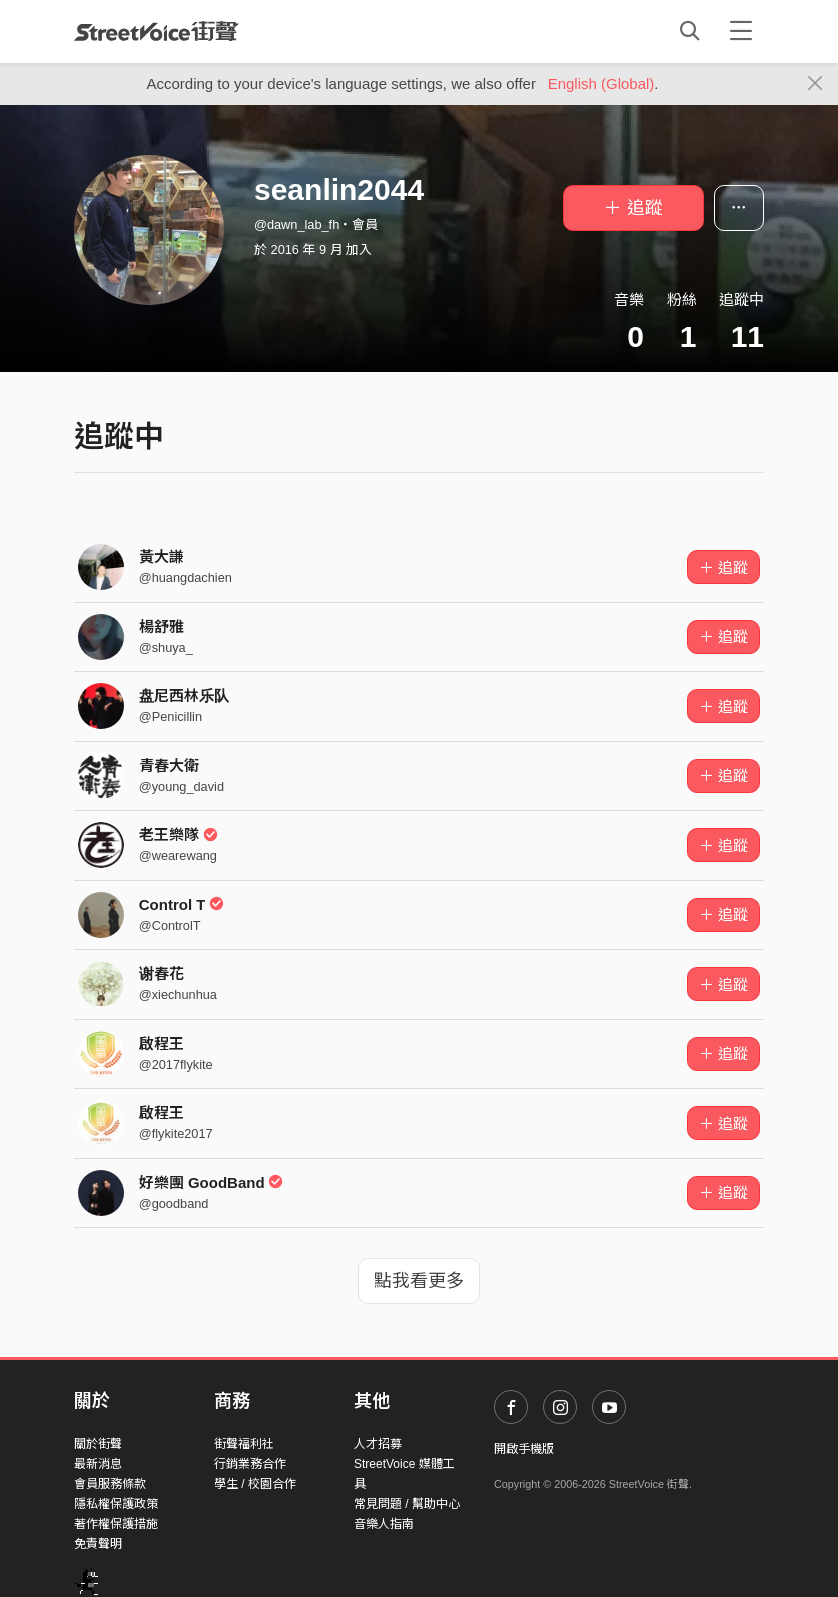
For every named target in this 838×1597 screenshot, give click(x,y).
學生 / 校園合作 (255, 1484)
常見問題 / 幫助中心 (407, 1504)
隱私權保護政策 (116, 1504)
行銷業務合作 (250, 1464)
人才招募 (378, 1444)
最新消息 (98, 1464)
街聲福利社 (244, 1444)
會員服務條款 (110, 1484)
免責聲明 (98, 1544)
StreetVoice (156, 31)
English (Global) (601, 83)
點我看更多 (419, 1281)
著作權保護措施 (116, 1524)
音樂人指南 (384, 1524)
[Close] (815, 84)
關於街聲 (98, 1444)
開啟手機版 (524, 1449)
